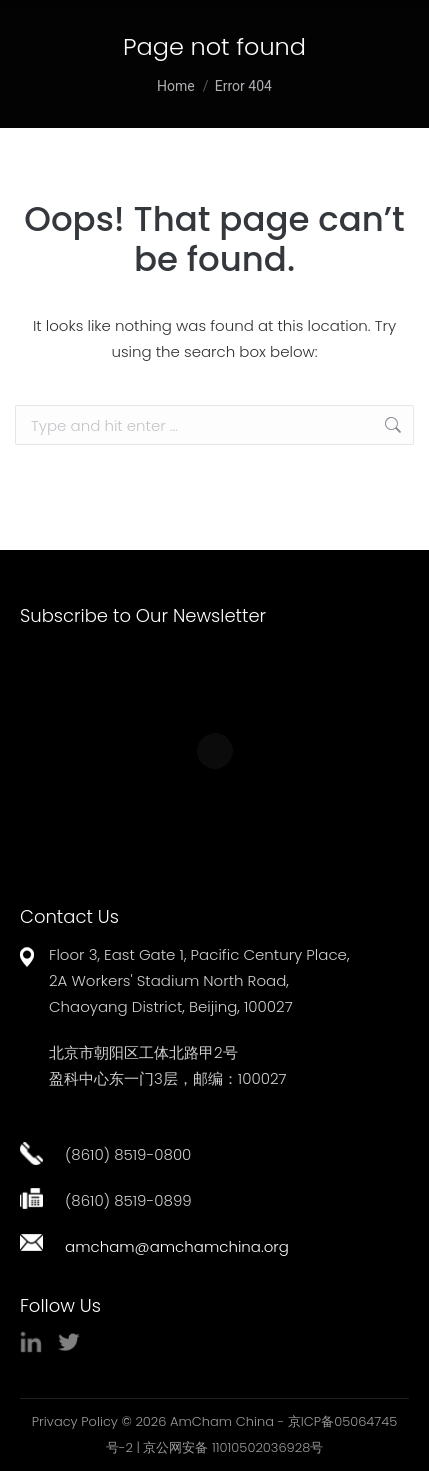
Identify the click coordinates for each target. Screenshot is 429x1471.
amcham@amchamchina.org (177, 1246)
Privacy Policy (75, 1421)
